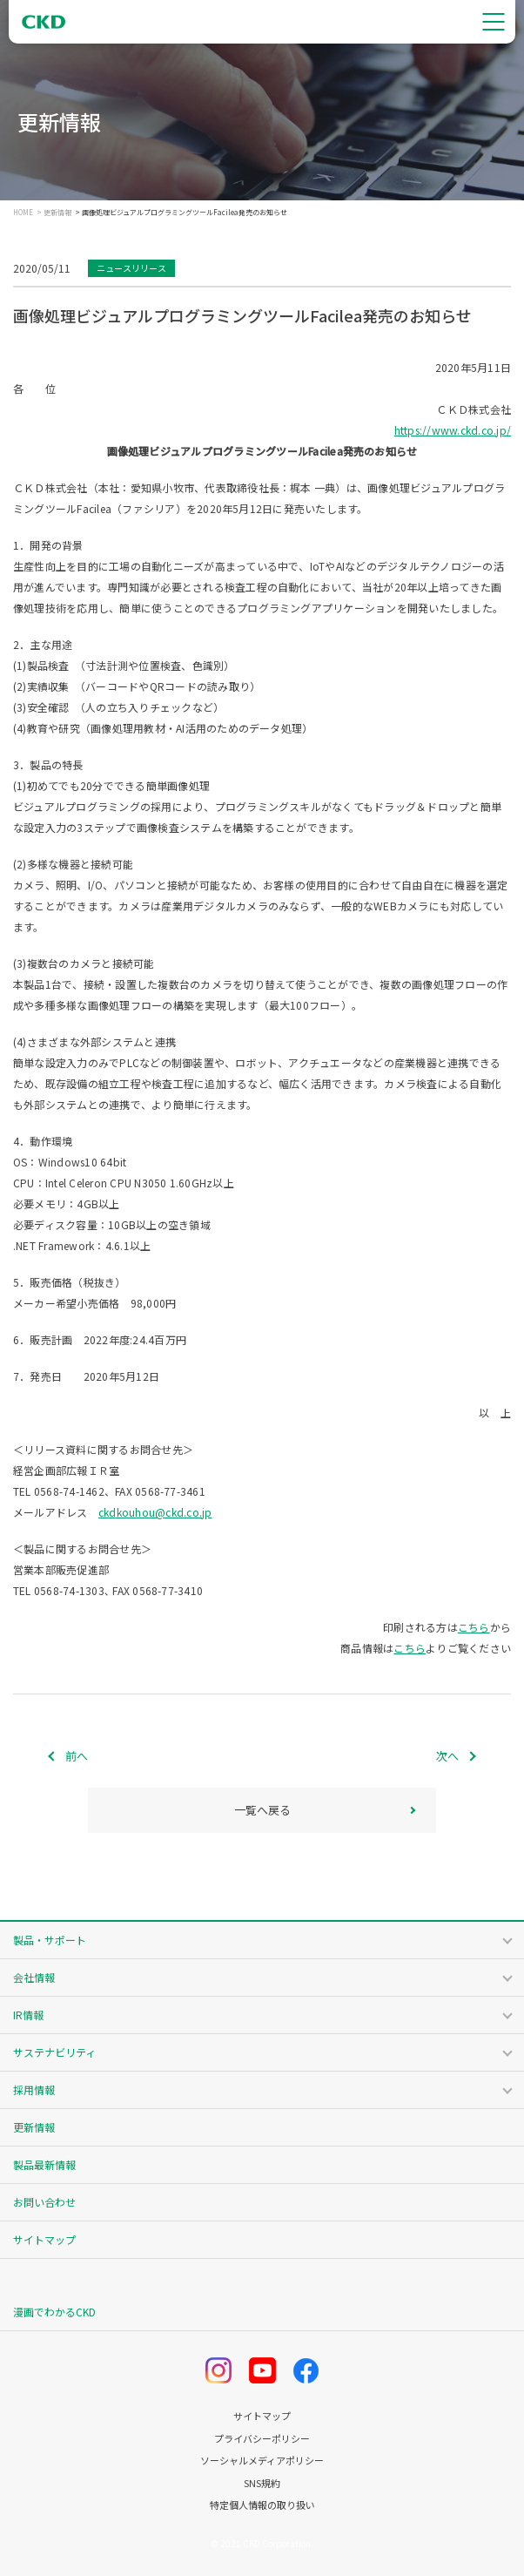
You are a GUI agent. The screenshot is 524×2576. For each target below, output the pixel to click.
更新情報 (57, 212)
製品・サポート (49, 1939)
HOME (23, 212)
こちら (474, 1626)
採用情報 (34, 2089)
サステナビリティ (54, 2052)
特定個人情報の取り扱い (262, 2505)
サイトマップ (44, 2239)
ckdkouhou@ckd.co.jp (155, 1511)
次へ (447, 1756)
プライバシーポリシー (262, 2438)
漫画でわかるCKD (54, 2311)
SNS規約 (262, 2483)
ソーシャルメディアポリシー (262, 2460)
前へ (76, 1756)
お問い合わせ (44, 2201)
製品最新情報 (44, 2164)
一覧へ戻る (262, 1810)
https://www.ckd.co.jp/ (452, 430)
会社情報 (34, 1977)
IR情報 (28, 2014)
